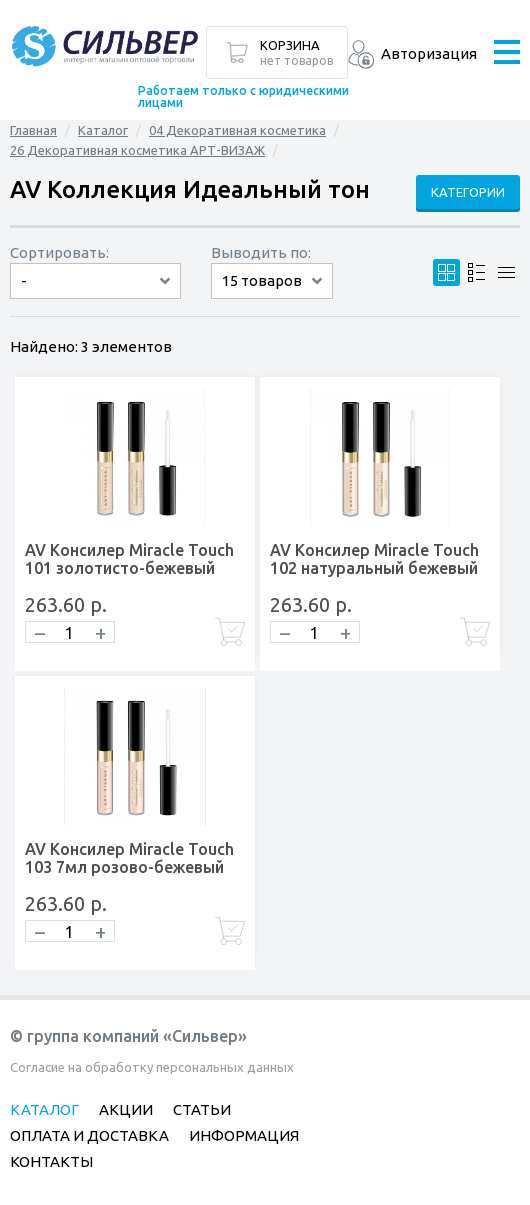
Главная (33, 130)
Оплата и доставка (89, 1135)
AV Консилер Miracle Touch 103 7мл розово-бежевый (129, 858)
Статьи (202, 1109)
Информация (244, 1135)
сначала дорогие (95, 298)
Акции (126, 1109)
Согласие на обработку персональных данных (152, 1067)
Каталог (103, 130)
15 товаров (262, 280)
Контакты (51, 1161)
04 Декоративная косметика (237, 130)
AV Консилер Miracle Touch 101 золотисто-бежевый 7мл (129, 568)
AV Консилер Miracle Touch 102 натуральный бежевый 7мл (374, 568)
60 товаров (272, 298)
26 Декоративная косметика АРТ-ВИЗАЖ (137, 150)
